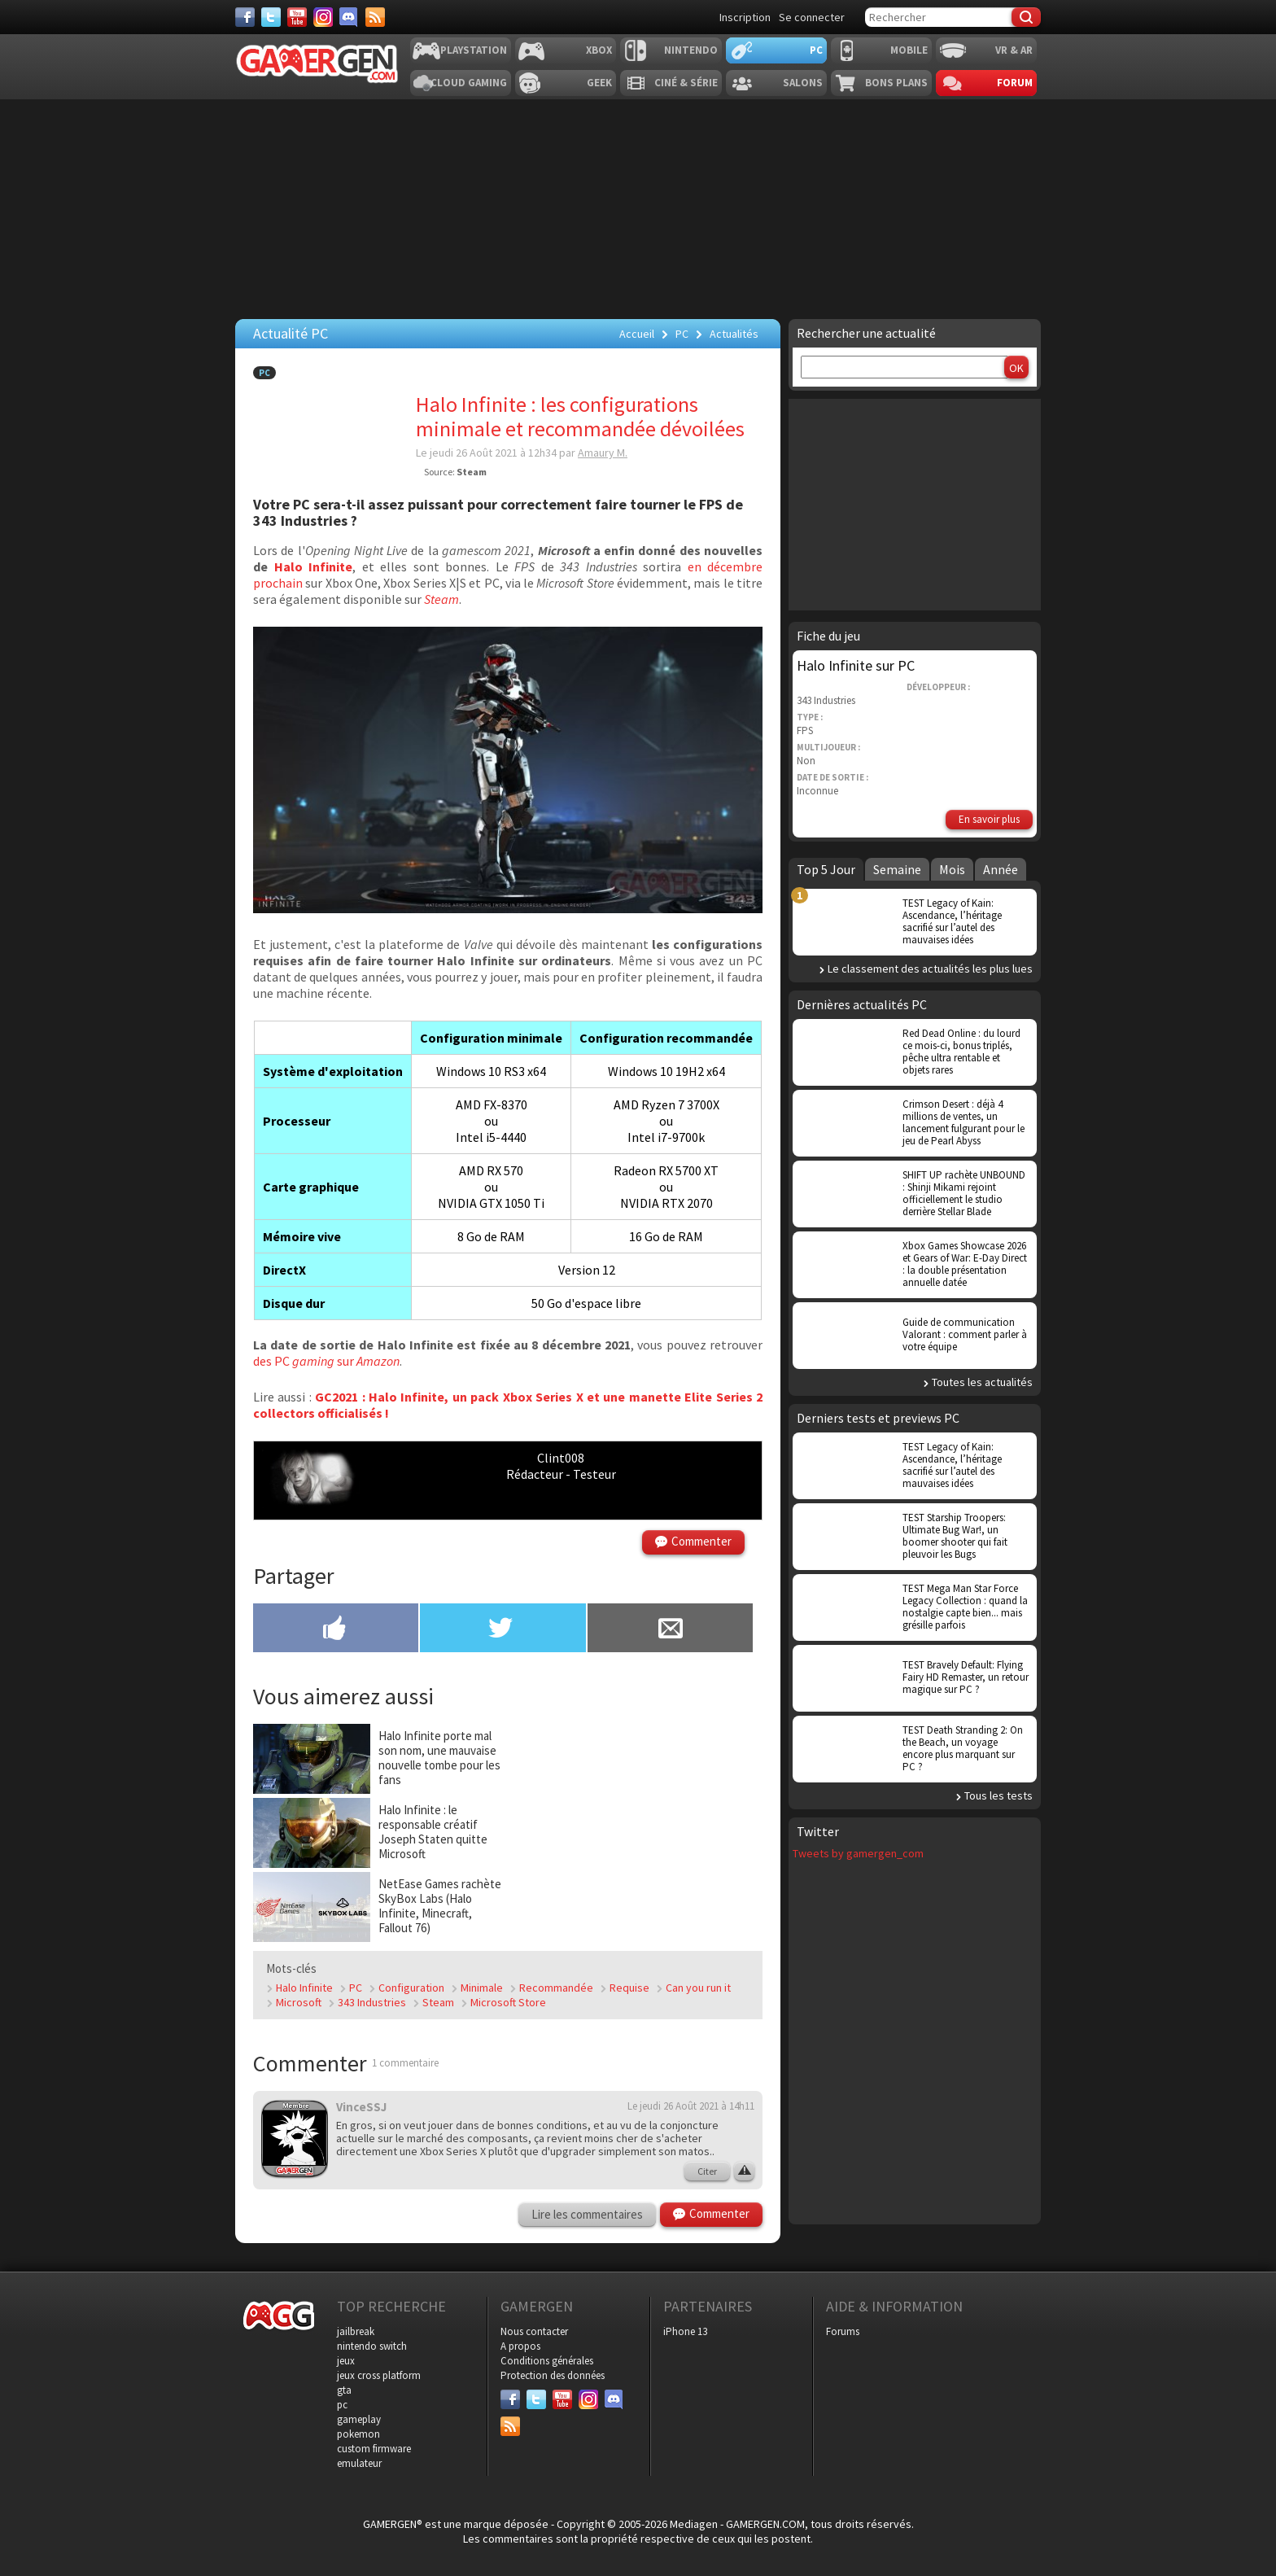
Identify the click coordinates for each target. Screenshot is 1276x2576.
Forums (842, 2331)
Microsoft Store (508, 2002)
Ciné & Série (686, 83)
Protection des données (552, 2375)
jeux (346, 2361)
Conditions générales (546, 2361)
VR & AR (1014, 50)
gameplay (359, 2419)
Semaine (897, 869)
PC (816, 50)
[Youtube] (297, 17)
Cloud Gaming (468, 83)
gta (344, 2390)
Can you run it (698, 1987)
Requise (629, 1987)
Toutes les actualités (982, 1382)
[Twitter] (271, 17)
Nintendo (691, 50)
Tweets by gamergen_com (858, 1853)
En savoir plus (989, 819)
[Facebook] (245, 17)
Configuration (411, 1987)
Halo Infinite (313, 566)
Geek (599, 83)
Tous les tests (998, 1795)
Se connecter (812, 17)
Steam (438, 2002)
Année (1000, 869)
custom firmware (374, 2449)
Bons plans (896, 83)
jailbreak (355, 2331)
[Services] (375, 17)
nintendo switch (372, 2346)
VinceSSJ (361, 2107)
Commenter (701, 1541)
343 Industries (372, 2002)
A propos (520, 2346)
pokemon (358, 2434)
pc (342, 2405)
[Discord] (349, 17)
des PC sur (326, 1361)
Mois (952, 869)
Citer (707, 2171)
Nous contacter (534, 2331)
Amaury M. (602, 452)
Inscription (745, 17)
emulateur (359, 2463)
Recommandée (556, 1987)
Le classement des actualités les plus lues (930, 968)
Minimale (482, 1987)
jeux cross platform (379, 2375)
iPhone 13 (685, 2331)
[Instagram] (323, 17)
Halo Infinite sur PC (856, 665)
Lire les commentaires (587, 2214)
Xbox (599, 50)
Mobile (909, 50)
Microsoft (298, 2002)
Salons (803, 83)
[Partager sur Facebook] (335, 1629)
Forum (1015, 83)
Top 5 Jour (826, 869)
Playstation (473, 50)
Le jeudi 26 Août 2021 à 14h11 (690, 2106)
